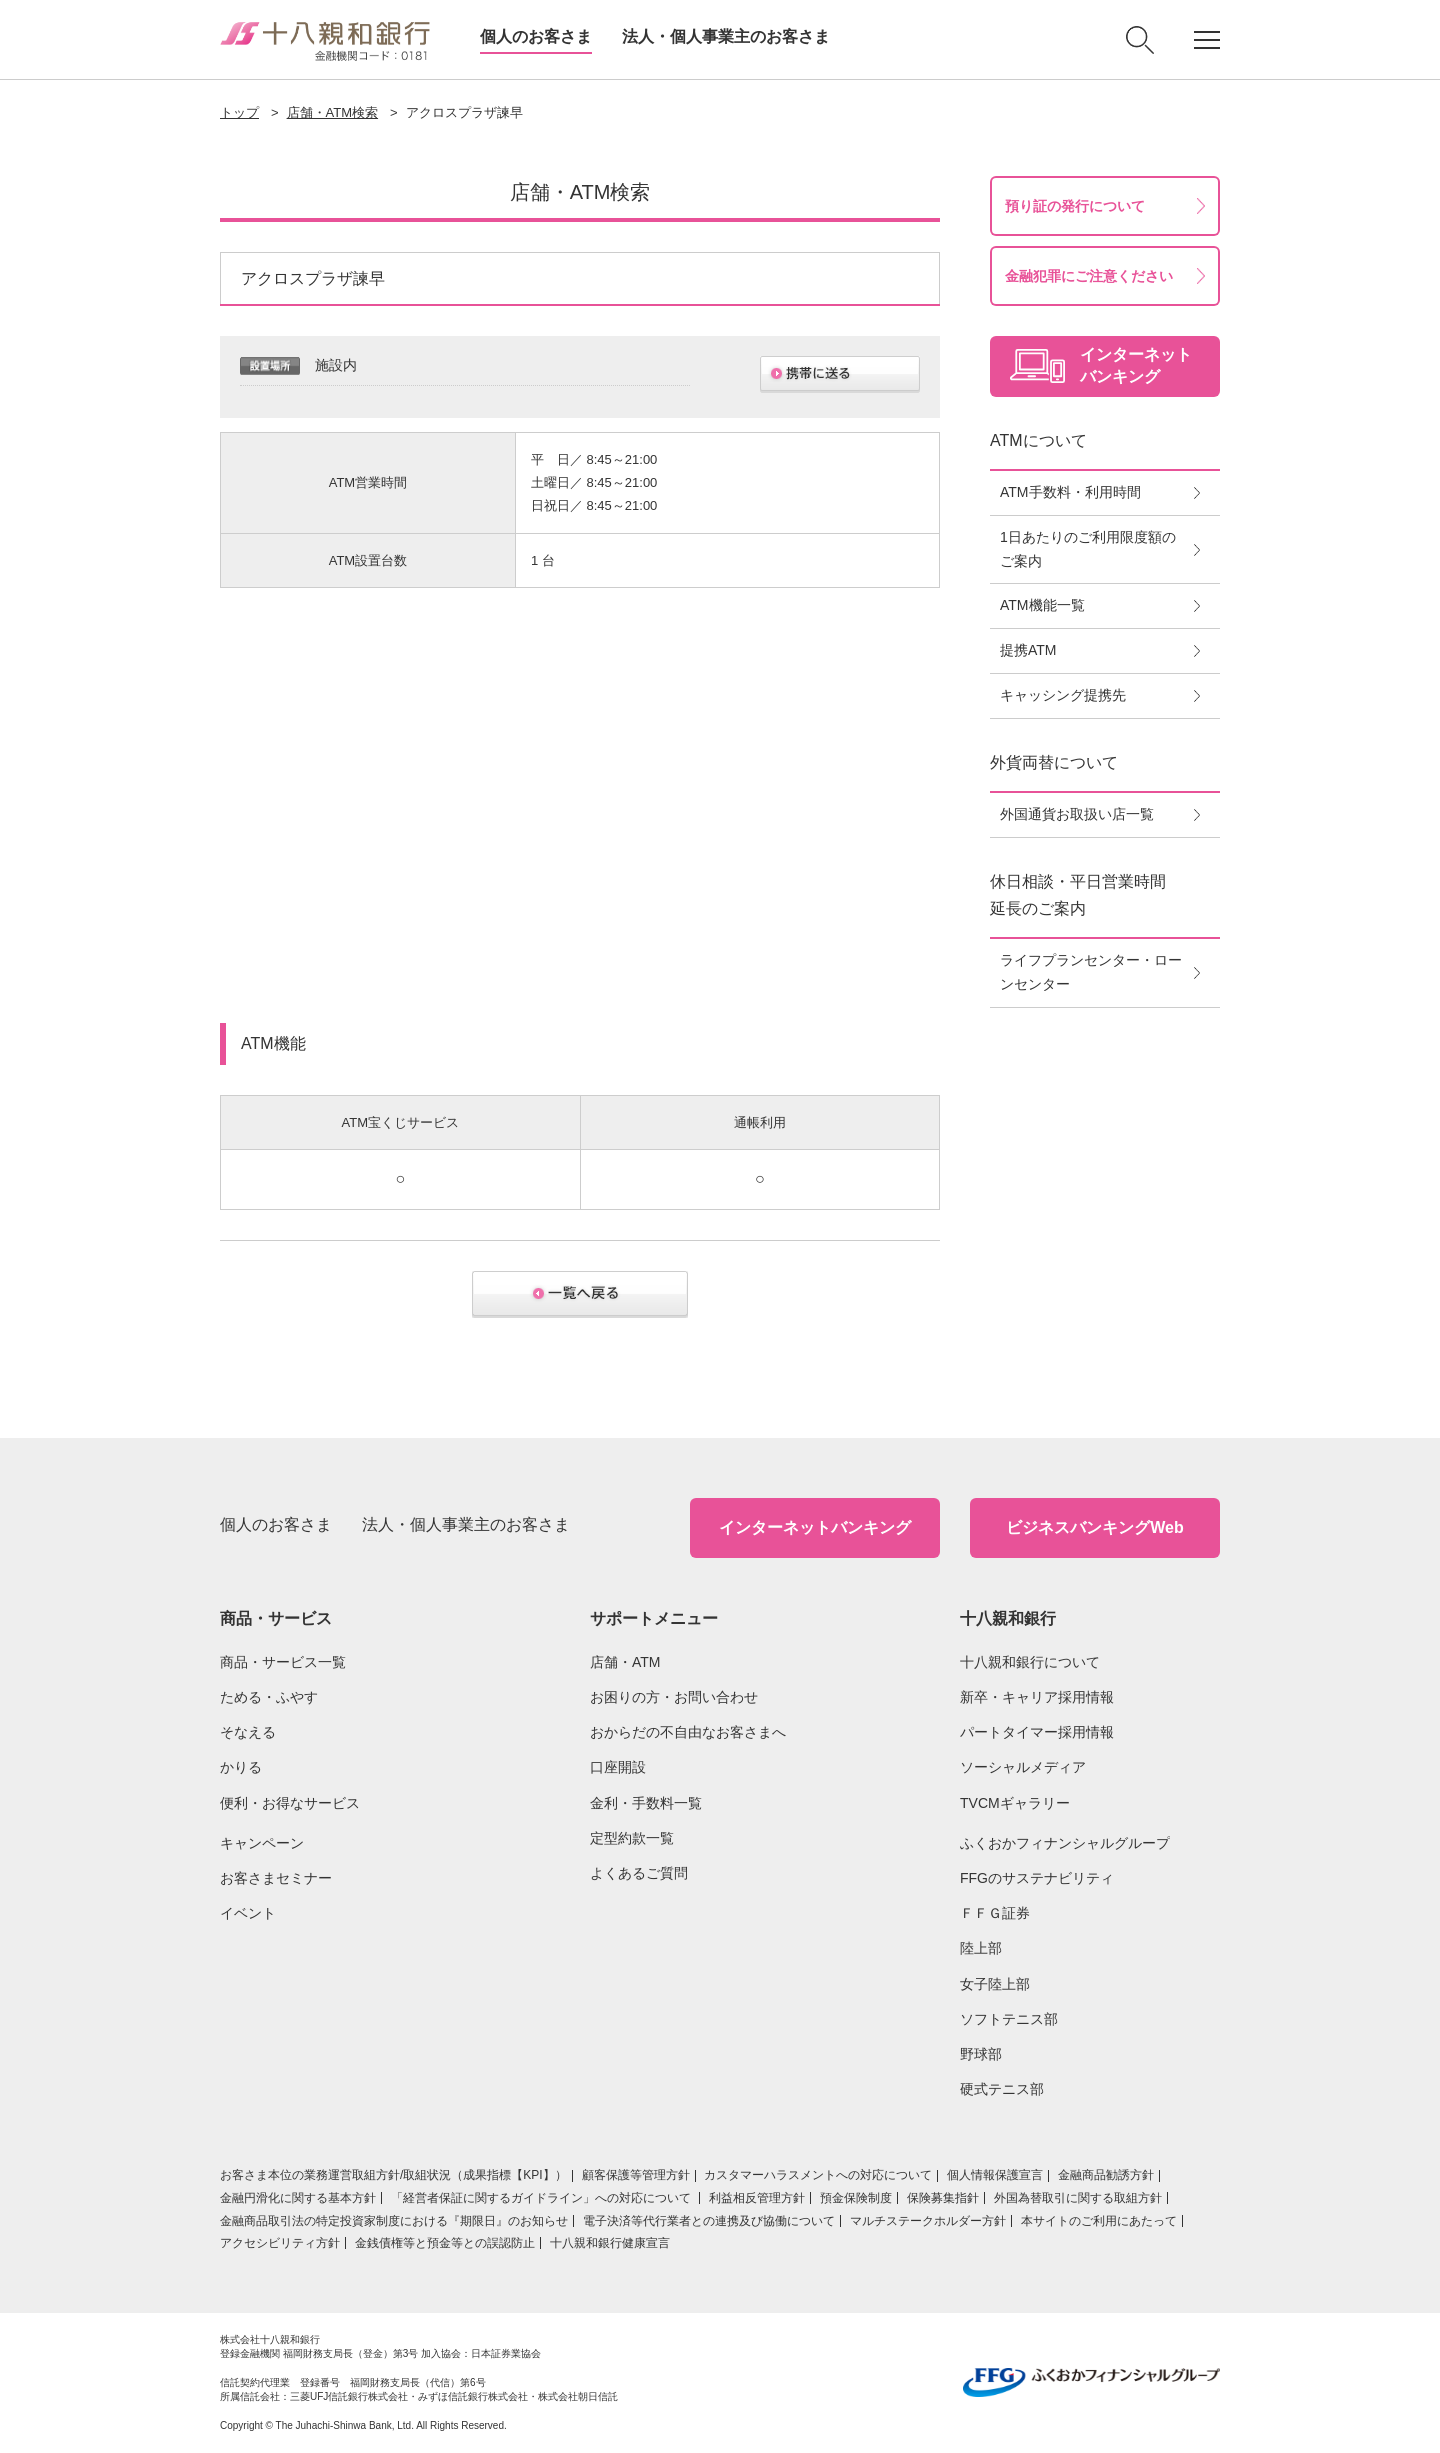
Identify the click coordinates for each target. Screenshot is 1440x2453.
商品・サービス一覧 (283, 1662)
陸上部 (981, 1948)
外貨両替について (1054, 762)
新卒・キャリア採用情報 (1037, 1697)
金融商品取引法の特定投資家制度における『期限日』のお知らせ (394, 2221)
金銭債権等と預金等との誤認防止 (445, 2243)
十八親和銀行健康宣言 (610, 2243)
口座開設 (618, 1767)
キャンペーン (262, 1843)
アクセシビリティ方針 (280, 2243)
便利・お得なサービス (290, 1803)
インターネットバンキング (815, 1527)
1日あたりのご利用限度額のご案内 (1088, 549)
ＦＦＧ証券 (995, 1913)
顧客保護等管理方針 (636, 2175)
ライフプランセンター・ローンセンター (1091, 972)
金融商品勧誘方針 (1106, 2175)
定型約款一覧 (632, 1838)
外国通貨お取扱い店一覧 (1077, 814)
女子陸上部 (995, 1984)
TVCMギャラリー (1015, 1803)
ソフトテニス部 (1009, 2019)
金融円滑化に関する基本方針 (298, 2198)
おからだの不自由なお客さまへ (688, 1732)
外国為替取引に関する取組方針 (1078, 2198)
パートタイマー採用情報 (1037, 1732)
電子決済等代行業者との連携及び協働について (709, 2221)
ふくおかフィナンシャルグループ (1065, 1843)
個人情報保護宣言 (995, 2175)
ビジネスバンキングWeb (1094, 1527)
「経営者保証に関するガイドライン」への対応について (542, 2198)
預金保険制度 (856, 2198)
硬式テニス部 (1002, 2089)
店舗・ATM (625, 1662)
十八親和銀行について (1030, 1662)
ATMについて (1038, 440)
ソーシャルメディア (1023, 1767)
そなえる (248, 1732)
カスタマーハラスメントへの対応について (818, 2175)
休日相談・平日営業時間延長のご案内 (1078, 895)
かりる (241, 1767)
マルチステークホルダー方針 (928, 2221)
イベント (248, 1913)
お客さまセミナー (276, 1878)
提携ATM (1028, 650)
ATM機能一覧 (1042, 605)
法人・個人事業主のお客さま (726, 36)
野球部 (981, 2054)
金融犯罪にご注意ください (1089, 276)
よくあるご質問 (639, 1873)
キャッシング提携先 (1063, 695)
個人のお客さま (536, 36)
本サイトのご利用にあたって (1099, 2221)
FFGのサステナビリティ (1037, 1878)
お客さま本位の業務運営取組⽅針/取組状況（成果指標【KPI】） (393, 2175)
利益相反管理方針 (757, 2198)
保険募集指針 (943, 2198)
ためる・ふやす (269, 1697)
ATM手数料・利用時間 (1070, 492)
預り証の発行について (1075, 206)
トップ (239, 112)
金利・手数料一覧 (646, 1803)
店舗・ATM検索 (332, 112)
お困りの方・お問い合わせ (674, 1697)
